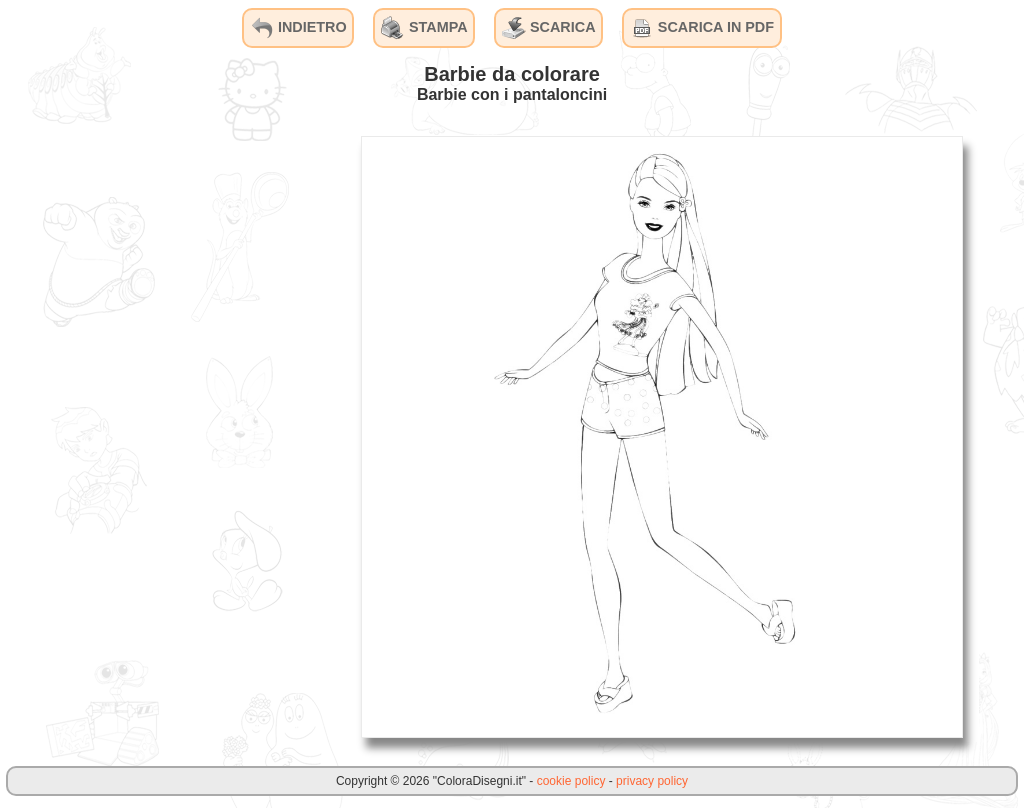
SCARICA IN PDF (702, 28)
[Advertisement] (195, 436)
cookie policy (571, 781)
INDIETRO (298, 28)
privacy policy (652, 781)
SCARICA (549, 28)
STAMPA (424, 28)
